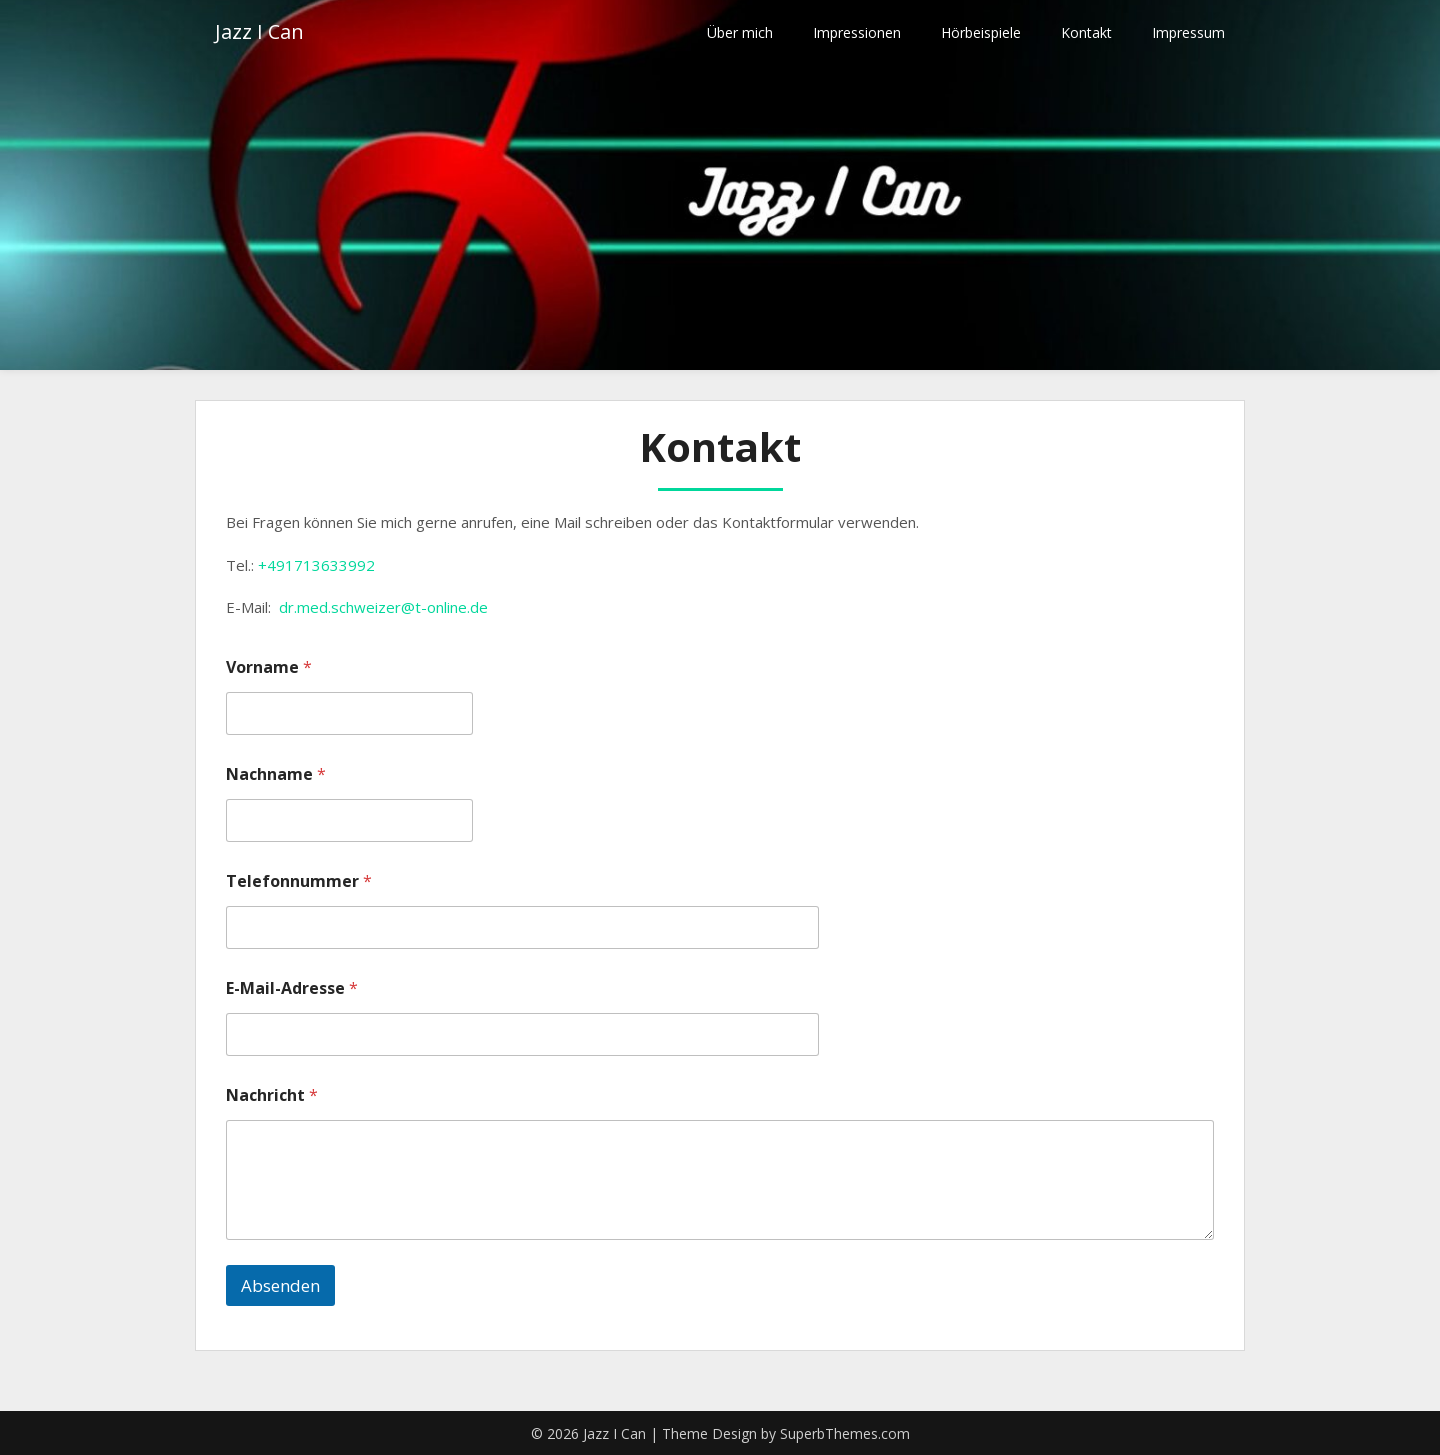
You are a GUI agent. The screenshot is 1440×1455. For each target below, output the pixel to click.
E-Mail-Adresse (292, 988)
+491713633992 (316, 565)
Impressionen (857, 32)
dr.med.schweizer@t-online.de (383, 607)
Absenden (280, 1285)
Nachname (276, 774)
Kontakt (1086, 32)
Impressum (1188, 32)
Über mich (740, 32)
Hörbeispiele (981, 32)
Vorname (269, 667)
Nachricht (272, 1095)
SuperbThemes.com (845, 1433)
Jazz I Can (259, 32)
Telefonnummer (299, 881)
